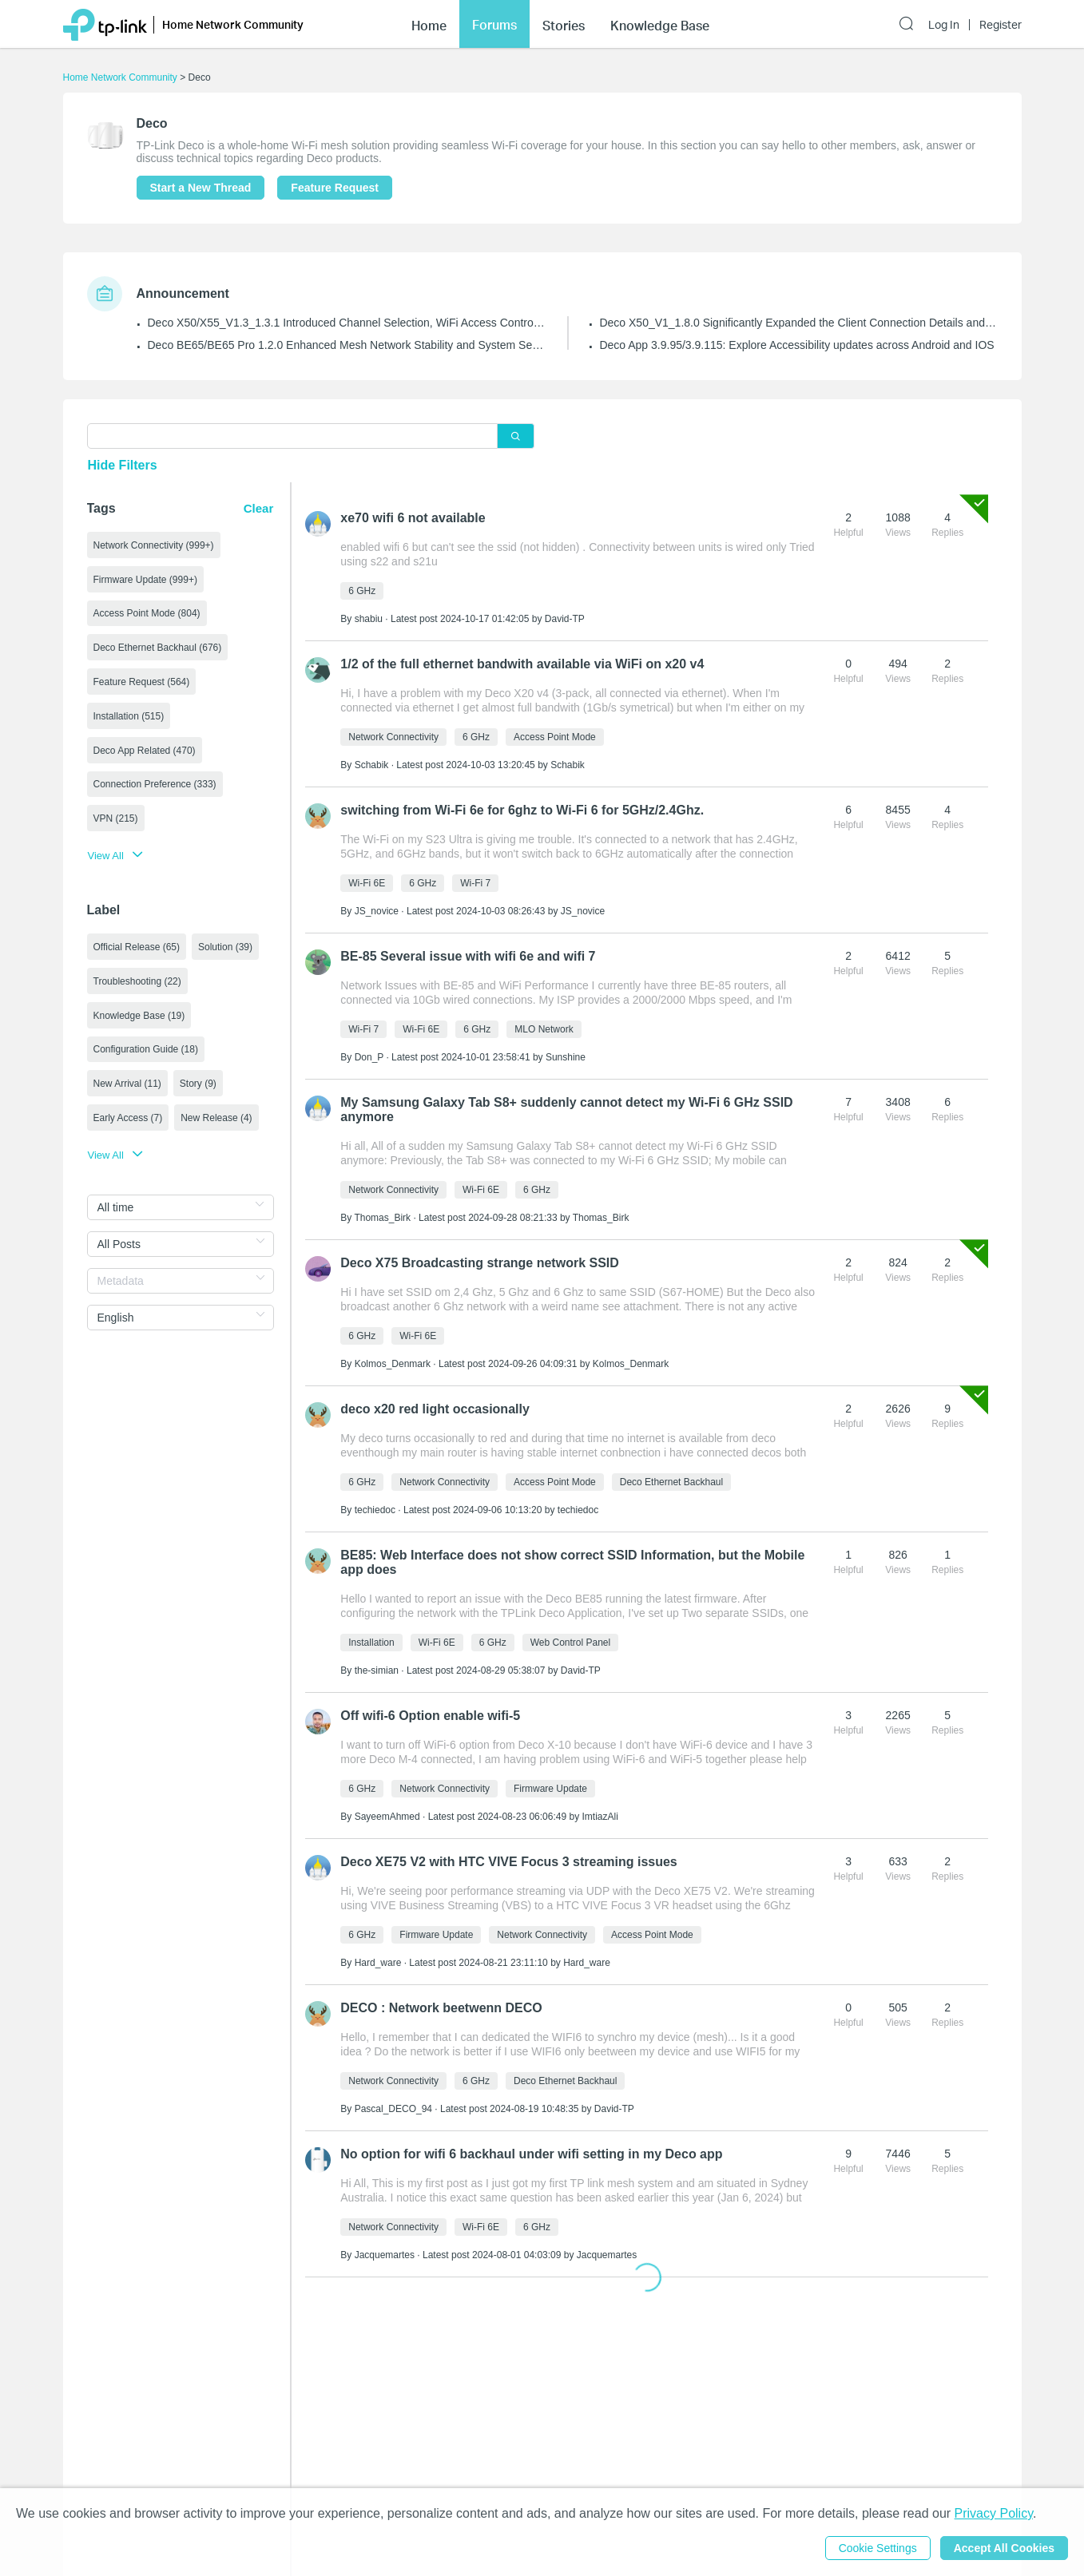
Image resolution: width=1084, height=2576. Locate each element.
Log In (943, 24)
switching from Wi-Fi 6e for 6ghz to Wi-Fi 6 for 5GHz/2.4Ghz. (522, 810)
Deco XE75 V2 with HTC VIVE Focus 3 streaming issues (508, 1862)
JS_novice (377, 911)
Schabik (372, 765)
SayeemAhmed (387, 1816)
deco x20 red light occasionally (435, 1409)
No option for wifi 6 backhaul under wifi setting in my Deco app (531, 2154)
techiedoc (375, 1510)
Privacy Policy (994, 2513)
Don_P (369, 1057)
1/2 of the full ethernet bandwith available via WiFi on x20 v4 (522, 664)
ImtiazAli (599, 1816)
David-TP (565, 618)
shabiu (369, 618)
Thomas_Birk (382, 1217)
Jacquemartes (385, 2255)
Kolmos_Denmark (393, 1363)
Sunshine (566, 1057)
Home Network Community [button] (233, 24)
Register (1000, 24)
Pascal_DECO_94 (393, 2108)
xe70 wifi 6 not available (412, 518)
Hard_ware (378, 1962)
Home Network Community (120, 77)
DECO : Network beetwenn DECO (441, 2008)
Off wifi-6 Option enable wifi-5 (430, 1715)
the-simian (377, 1670)
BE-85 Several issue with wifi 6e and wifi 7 (467, 956)
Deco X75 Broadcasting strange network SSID (479, 1263)
